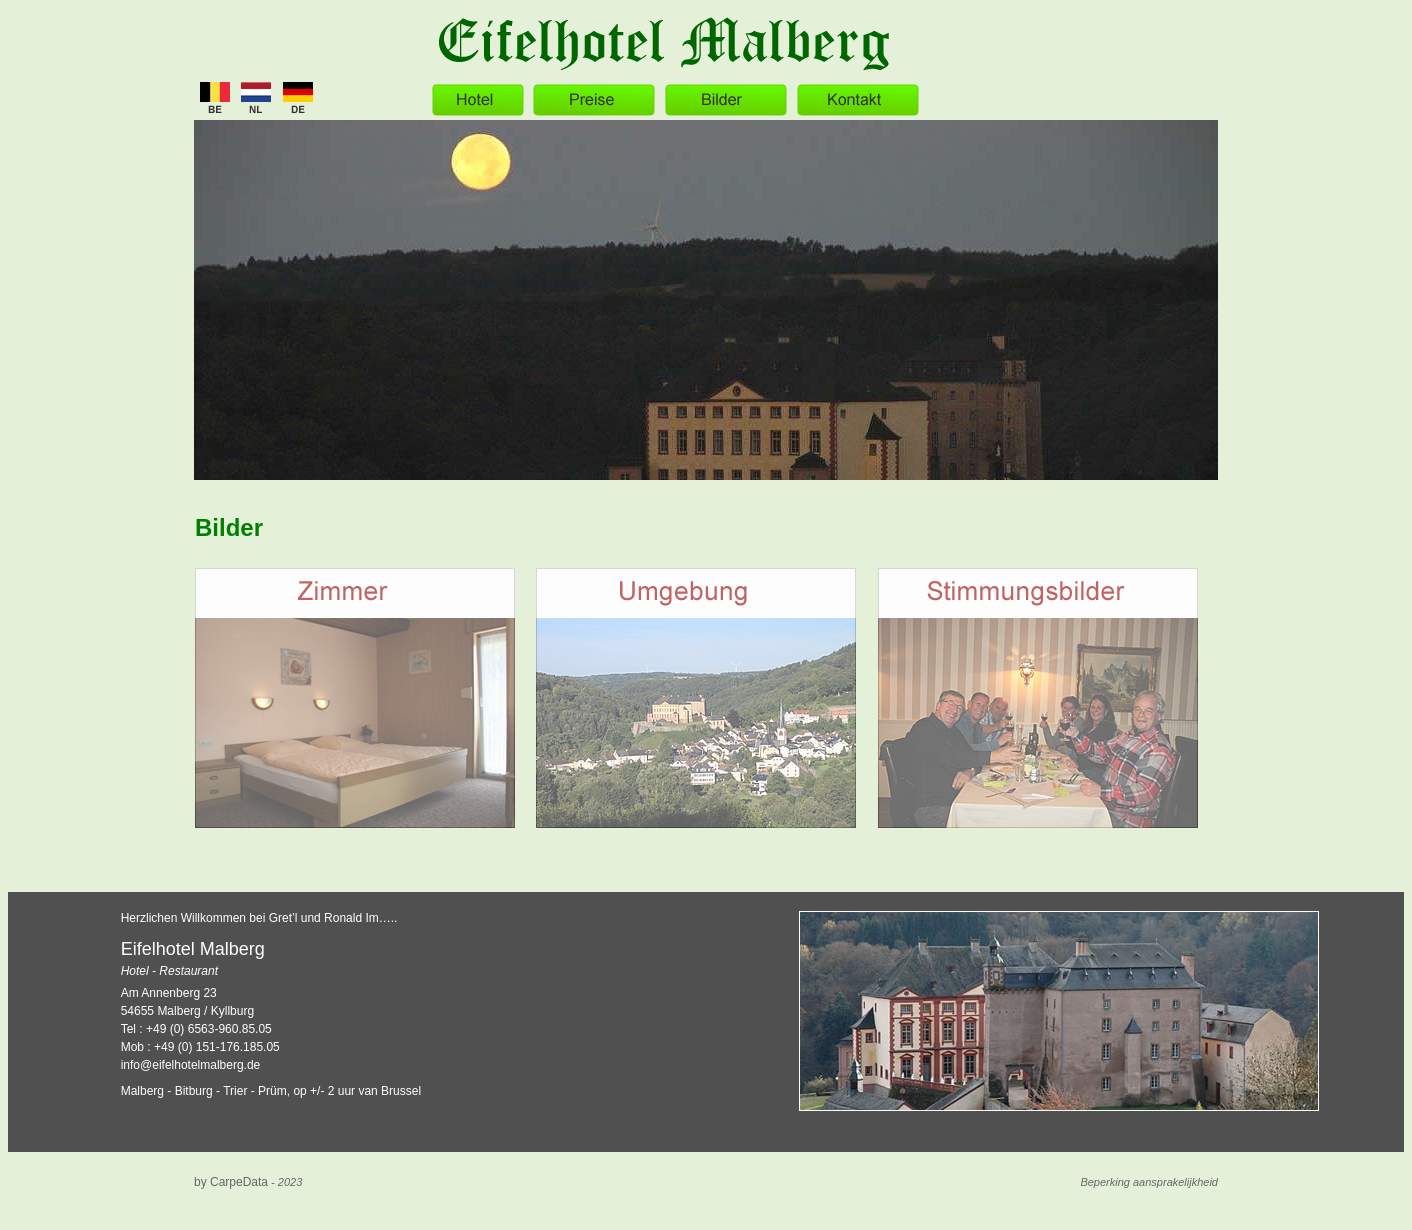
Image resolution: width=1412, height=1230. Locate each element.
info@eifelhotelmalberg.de (191, 1065)
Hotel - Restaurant (169, 971)
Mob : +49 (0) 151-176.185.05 (200, 1047)
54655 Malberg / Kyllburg (187, 1011)
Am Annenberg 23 (169, 993)
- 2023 (285, 1182)
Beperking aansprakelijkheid (1149, 1182)
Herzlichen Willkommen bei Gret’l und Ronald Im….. (259, 918)
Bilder (229, 527)
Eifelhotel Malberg (193, 949)
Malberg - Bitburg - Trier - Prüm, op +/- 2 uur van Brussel (271, 1091)
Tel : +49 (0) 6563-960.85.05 (196, 1029)
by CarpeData (231, 1182)
